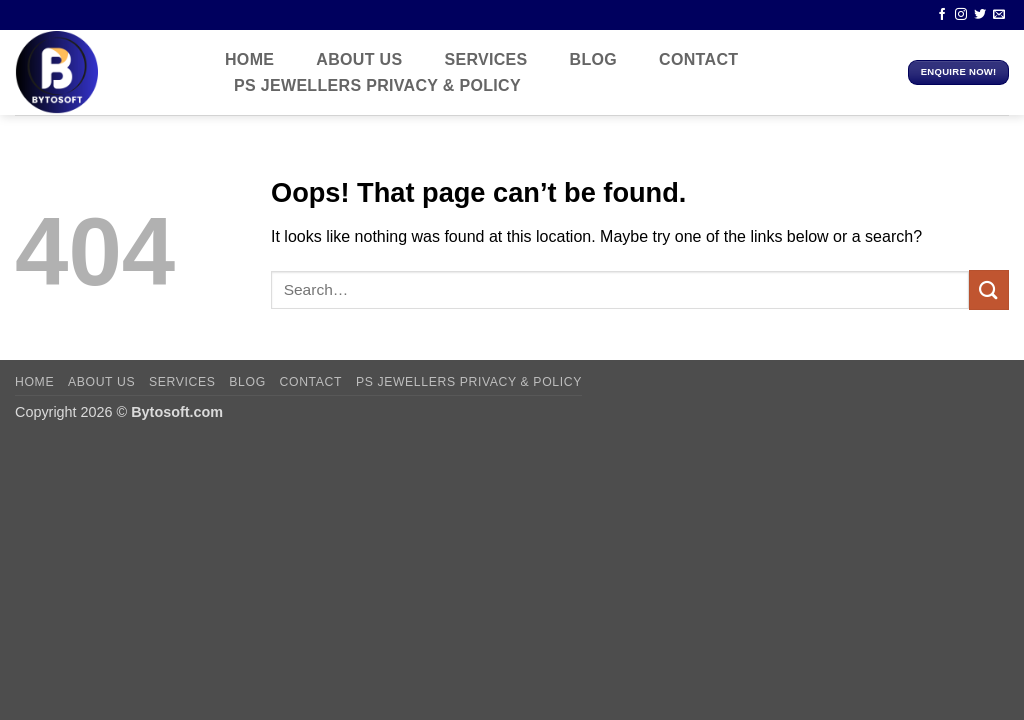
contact (698, 60)
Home (249, 60)
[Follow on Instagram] (961, 15)
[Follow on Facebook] (942, 15)
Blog (594, 60)
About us (359, 60)
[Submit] (989, 289)
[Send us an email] (999, 15)
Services (485, 60)
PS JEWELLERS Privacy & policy (377, 86)
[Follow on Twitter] (980, 15)
